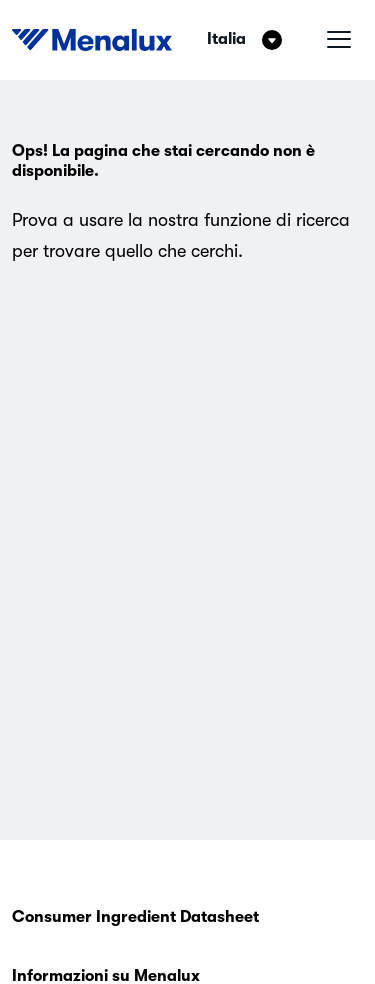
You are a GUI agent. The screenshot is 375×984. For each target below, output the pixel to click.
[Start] (92, 40)
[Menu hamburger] (339, 40)
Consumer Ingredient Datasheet (135, 917)
